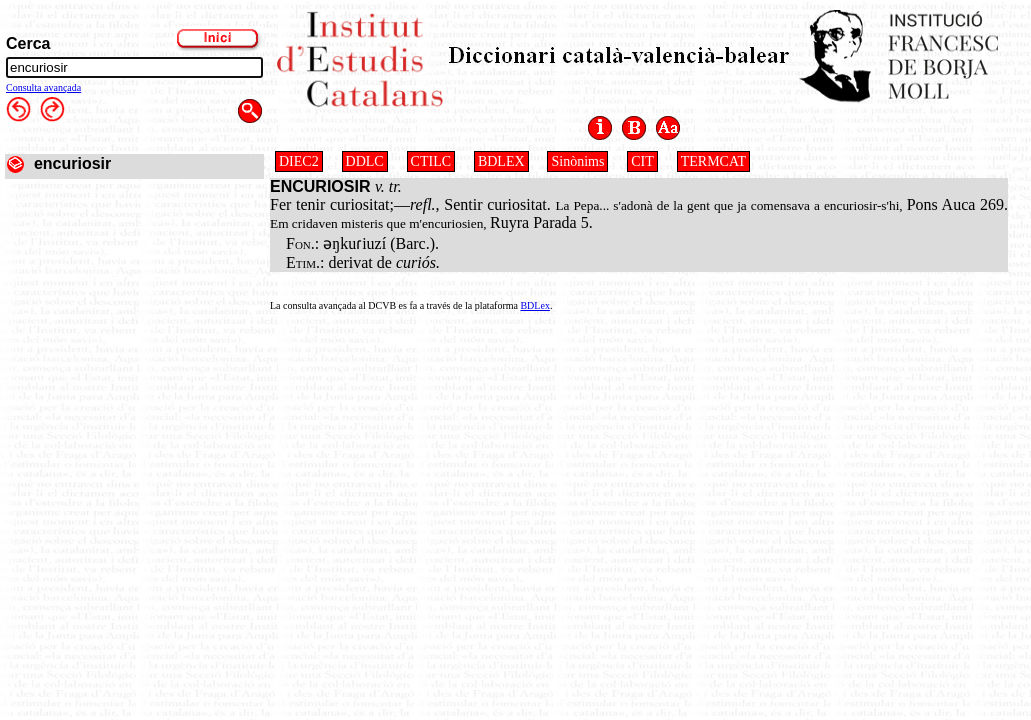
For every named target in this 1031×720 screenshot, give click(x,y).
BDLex (534, 305)
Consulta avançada (43, 87)
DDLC (365, 161)
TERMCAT (713, 161)
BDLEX (501, 161)
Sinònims (577, 161)
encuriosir (72, 163)
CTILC (431, 161)
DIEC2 (299, 161)
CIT (642, 161)
